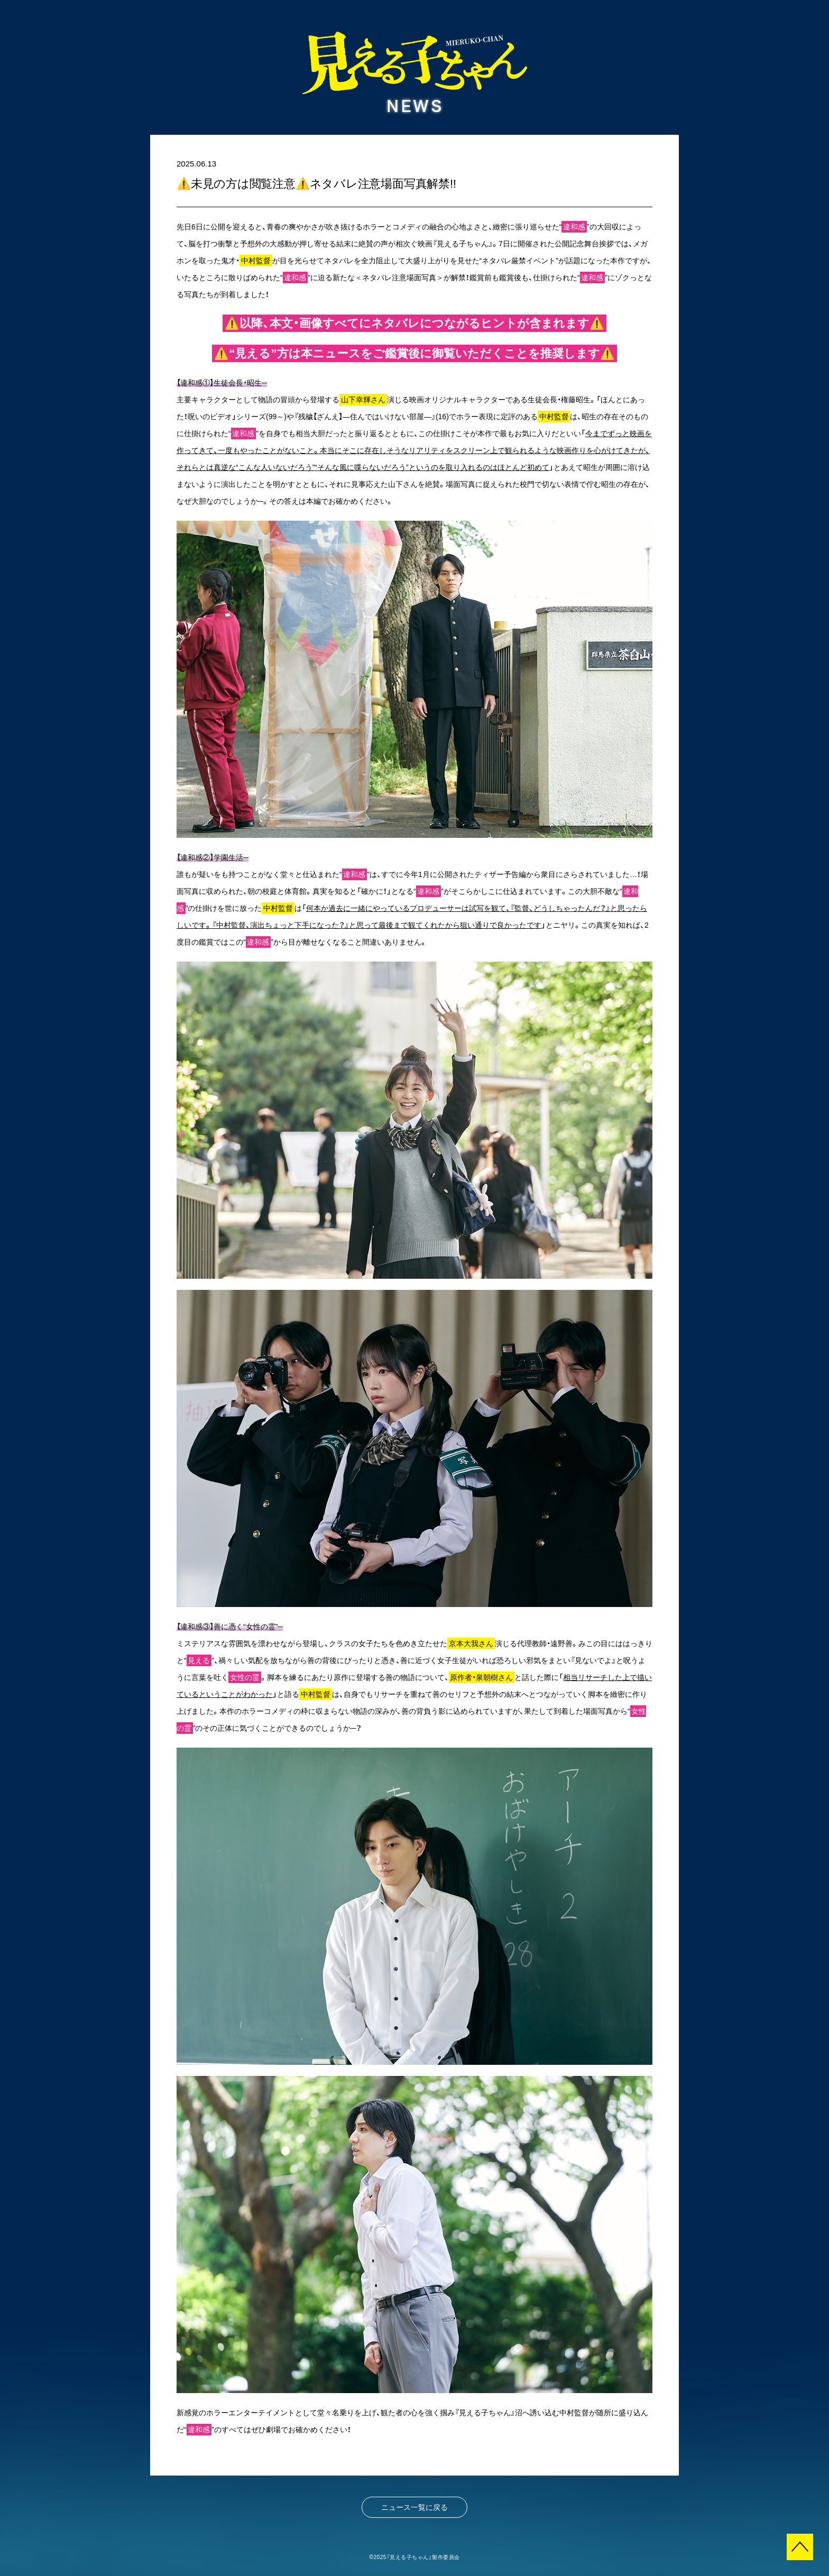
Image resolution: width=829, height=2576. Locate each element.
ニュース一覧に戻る (414, 2507)
